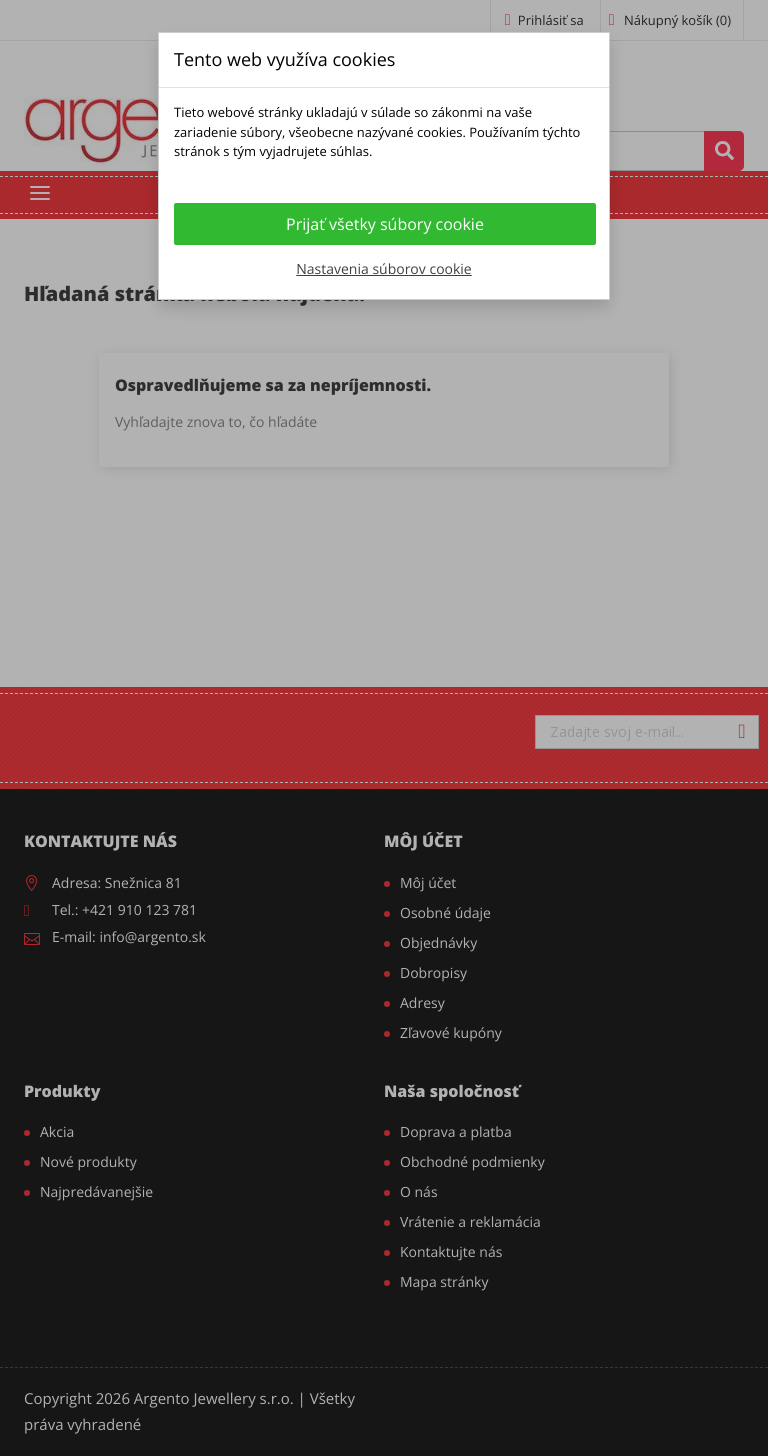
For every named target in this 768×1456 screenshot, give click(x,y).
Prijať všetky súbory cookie (385, 224)
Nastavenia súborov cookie (383, 269)
